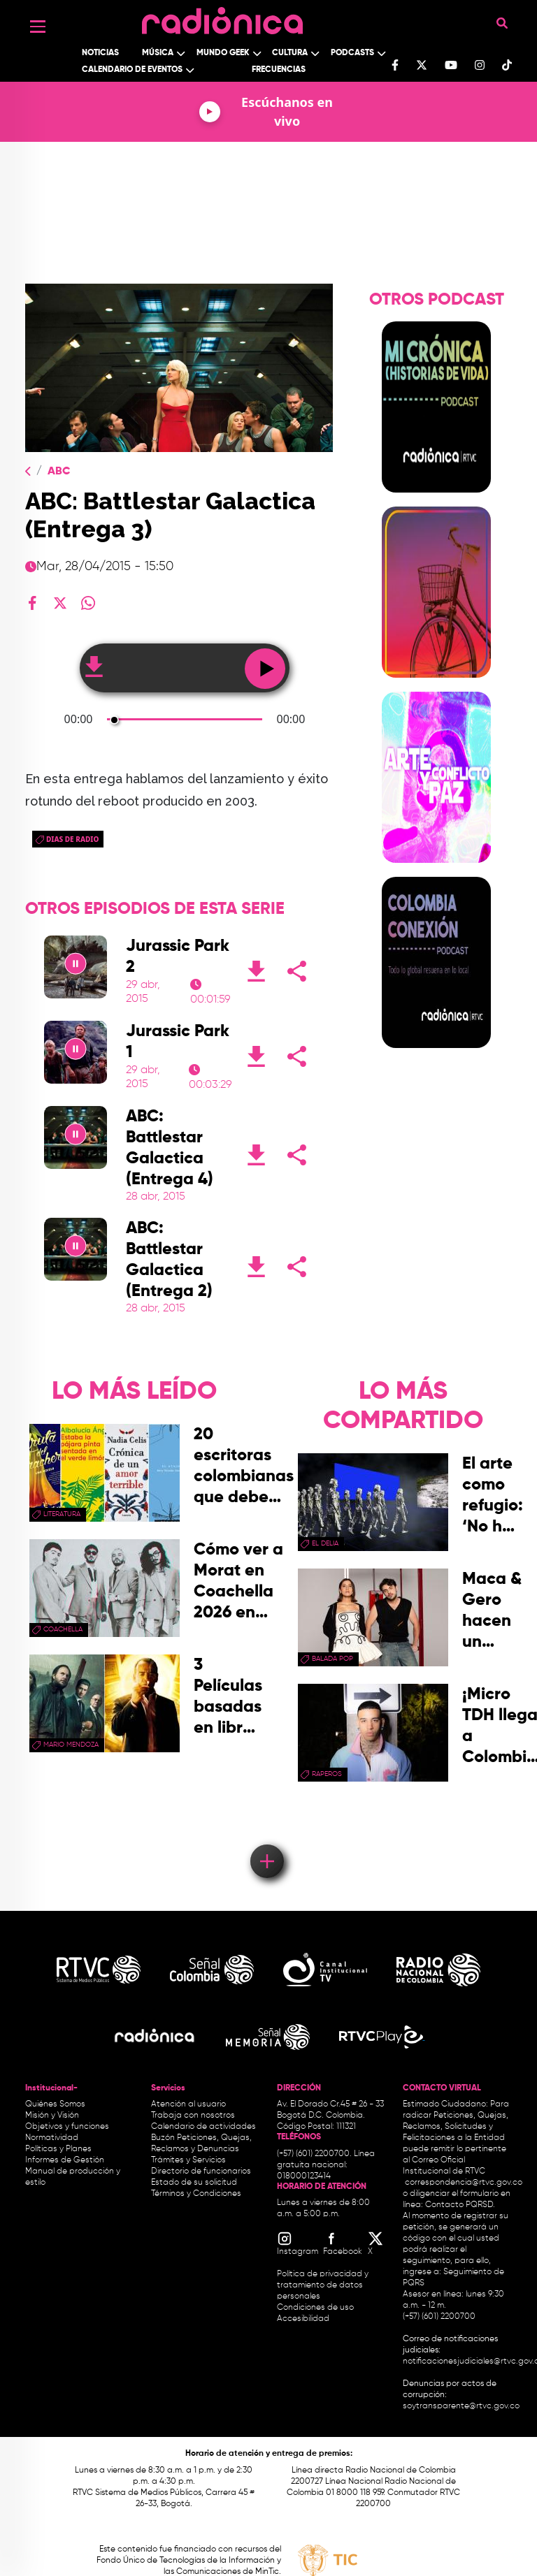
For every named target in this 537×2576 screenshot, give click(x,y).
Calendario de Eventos (132, 70)
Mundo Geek (223, 53)
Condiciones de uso (315, 2308)
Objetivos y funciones (67, 2127)
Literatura (61, 1514)
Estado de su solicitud (194, 2182)
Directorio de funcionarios (201, 2171)
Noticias (100, 53)
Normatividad (51, 2138)
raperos (327, 1773)
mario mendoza (71, 1744)
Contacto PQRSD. (460, 2205)
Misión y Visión (52, 2115)
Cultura (290, 53)
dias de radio (72, 839)
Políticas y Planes (58, 2149)
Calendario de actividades (203, 2127)
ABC (59, 471)
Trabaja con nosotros (193, 2115)
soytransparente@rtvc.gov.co (461, 2406)
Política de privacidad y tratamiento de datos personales (322, 2285)
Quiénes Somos (55, 2104)
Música (157, 53)
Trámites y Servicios (188, 2160)
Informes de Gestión (64, 2160)
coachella (63, 1629)
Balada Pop (332, 1658)
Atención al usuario (188, 2104)
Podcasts (352, 53)
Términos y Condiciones (196, 2194)
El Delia (325, 1543)
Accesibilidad (304, 2319)
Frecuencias (279, 70)
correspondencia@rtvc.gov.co (463, 2182)
